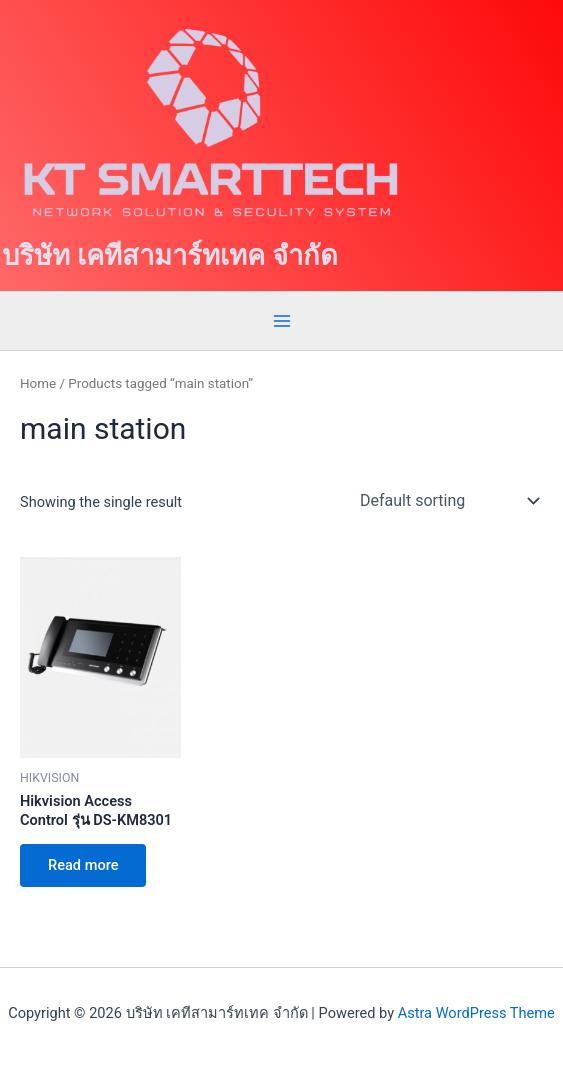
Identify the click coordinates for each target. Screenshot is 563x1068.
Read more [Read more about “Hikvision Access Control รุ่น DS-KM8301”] (83, 865)
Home (38, 383)
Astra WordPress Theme (476, 1013)
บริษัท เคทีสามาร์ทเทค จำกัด (170, 256)
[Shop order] (447, 500)
